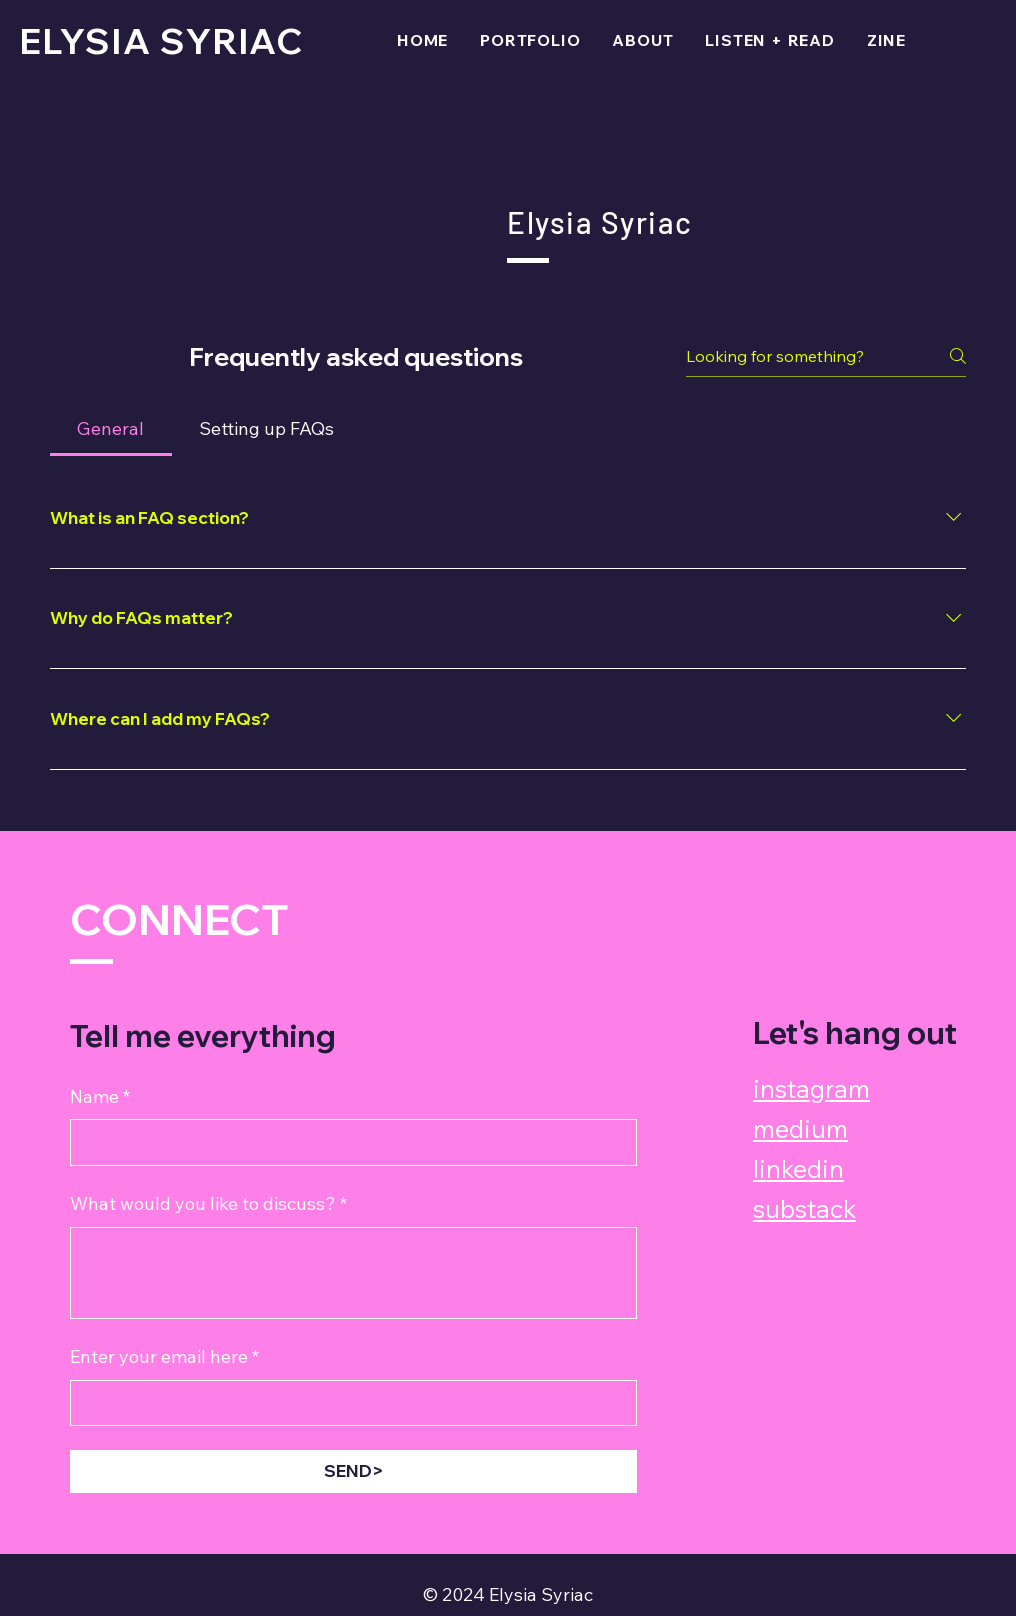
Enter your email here (164, 1357)
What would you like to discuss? (208, 1204)
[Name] (347, 1142)
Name (100, 1097)
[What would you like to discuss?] (353, 1273)
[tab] (111, 428)
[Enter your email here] (347, 1403)
